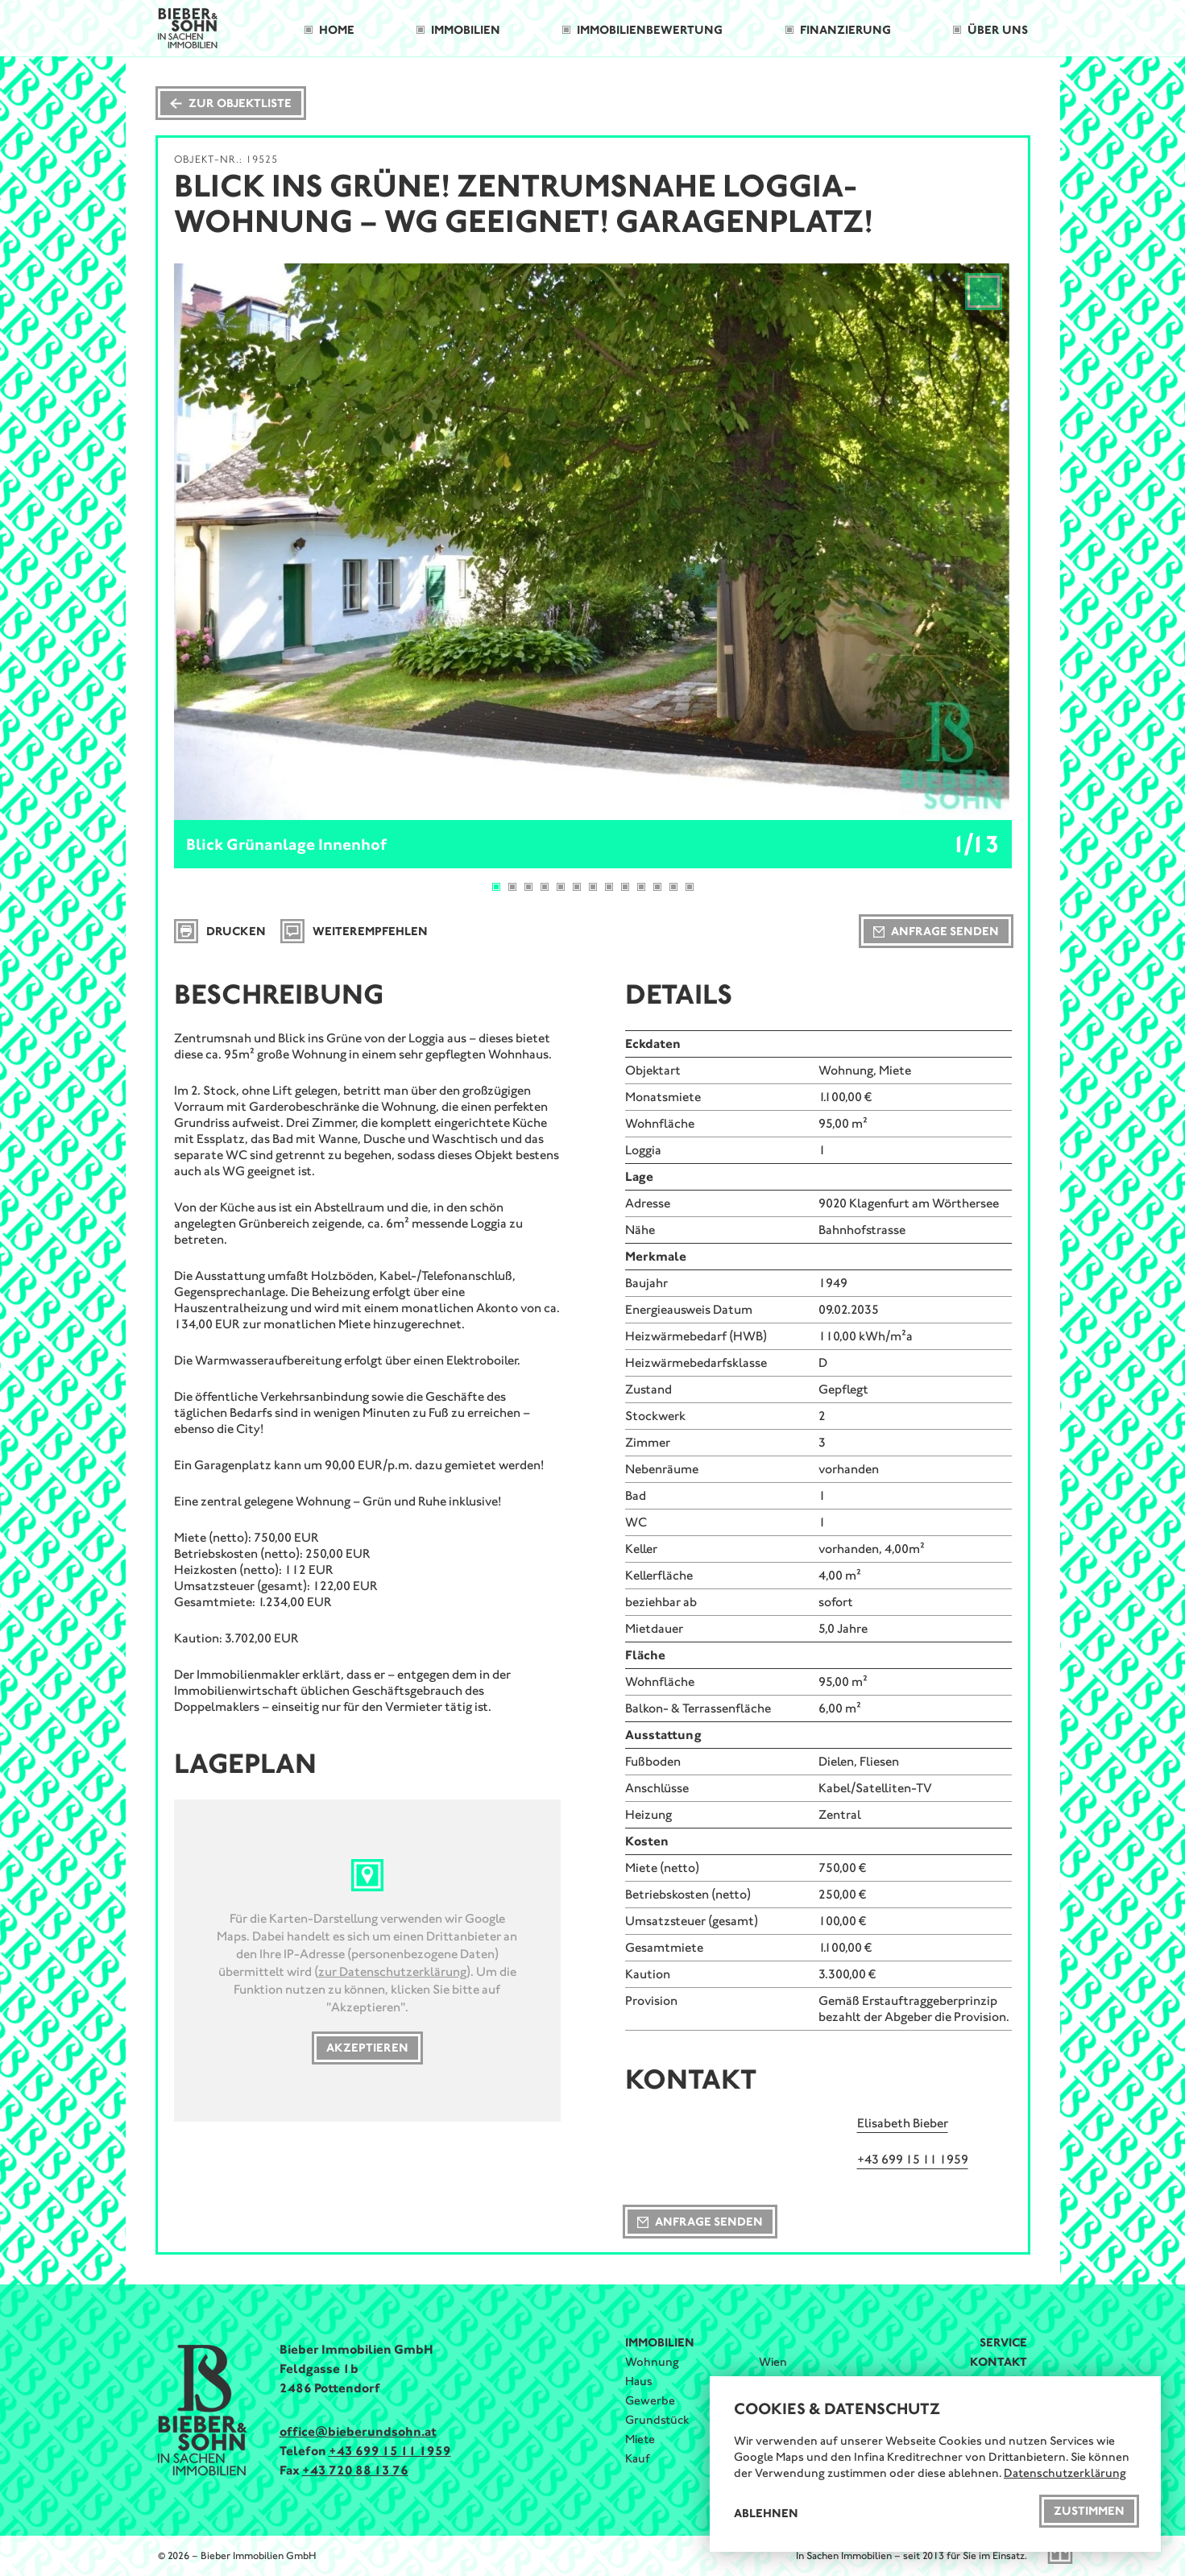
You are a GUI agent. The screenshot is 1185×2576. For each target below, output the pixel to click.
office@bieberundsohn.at (358, 2431)
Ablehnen (766, 2513)
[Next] (975, 542)
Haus (639, 2381)
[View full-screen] (983, 291)
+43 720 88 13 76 (355, 2470)
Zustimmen (1089, 2511)
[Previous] (211, 542)
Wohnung (652, 2361)
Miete (640, 2439)
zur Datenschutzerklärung (392, 1971)
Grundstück (657, 2419)
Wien (773, 2361)
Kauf (637, 2458)
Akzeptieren (367, 2047)
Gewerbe (650, 2400)
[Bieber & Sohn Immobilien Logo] (188, 27)
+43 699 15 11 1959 (390, 2450)
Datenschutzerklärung (1065, 2473)
